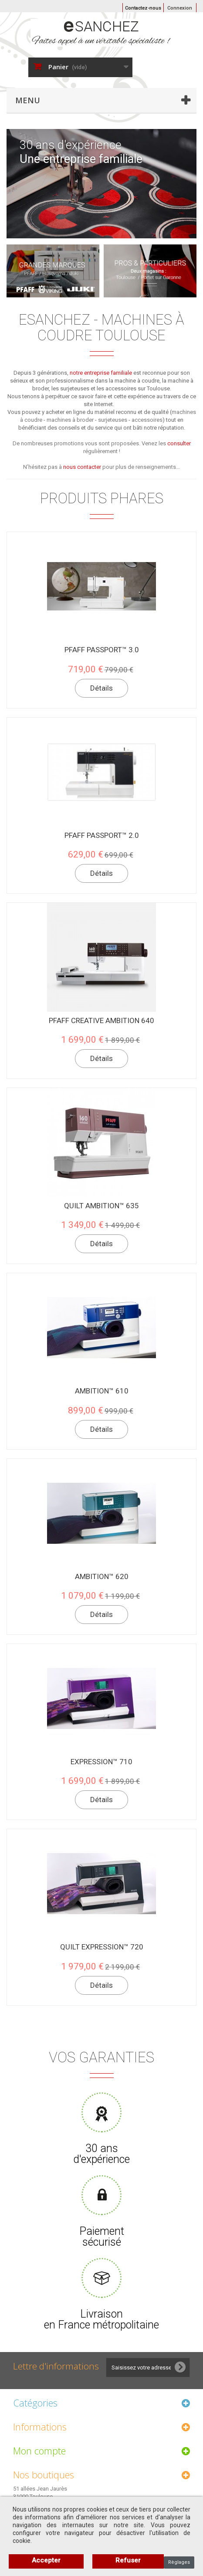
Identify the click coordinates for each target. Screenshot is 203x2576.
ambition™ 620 (102, 1576)
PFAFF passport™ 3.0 (101, 649)
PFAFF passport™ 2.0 (101, 835)
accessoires (147, 420)
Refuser (128, 2560)
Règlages (179, 2562)
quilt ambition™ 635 (101, 1205)
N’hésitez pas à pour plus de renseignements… (101, 467)
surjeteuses (112, 420)
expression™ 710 (101, 1761)
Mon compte (39, 2450)
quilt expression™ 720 (101, 1946)
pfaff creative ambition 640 (101, 1020)
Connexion (179, 8)
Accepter (46, 2560)
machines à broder (70, 420)
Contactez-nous (143, 8)
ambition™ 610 (102, 1390)
